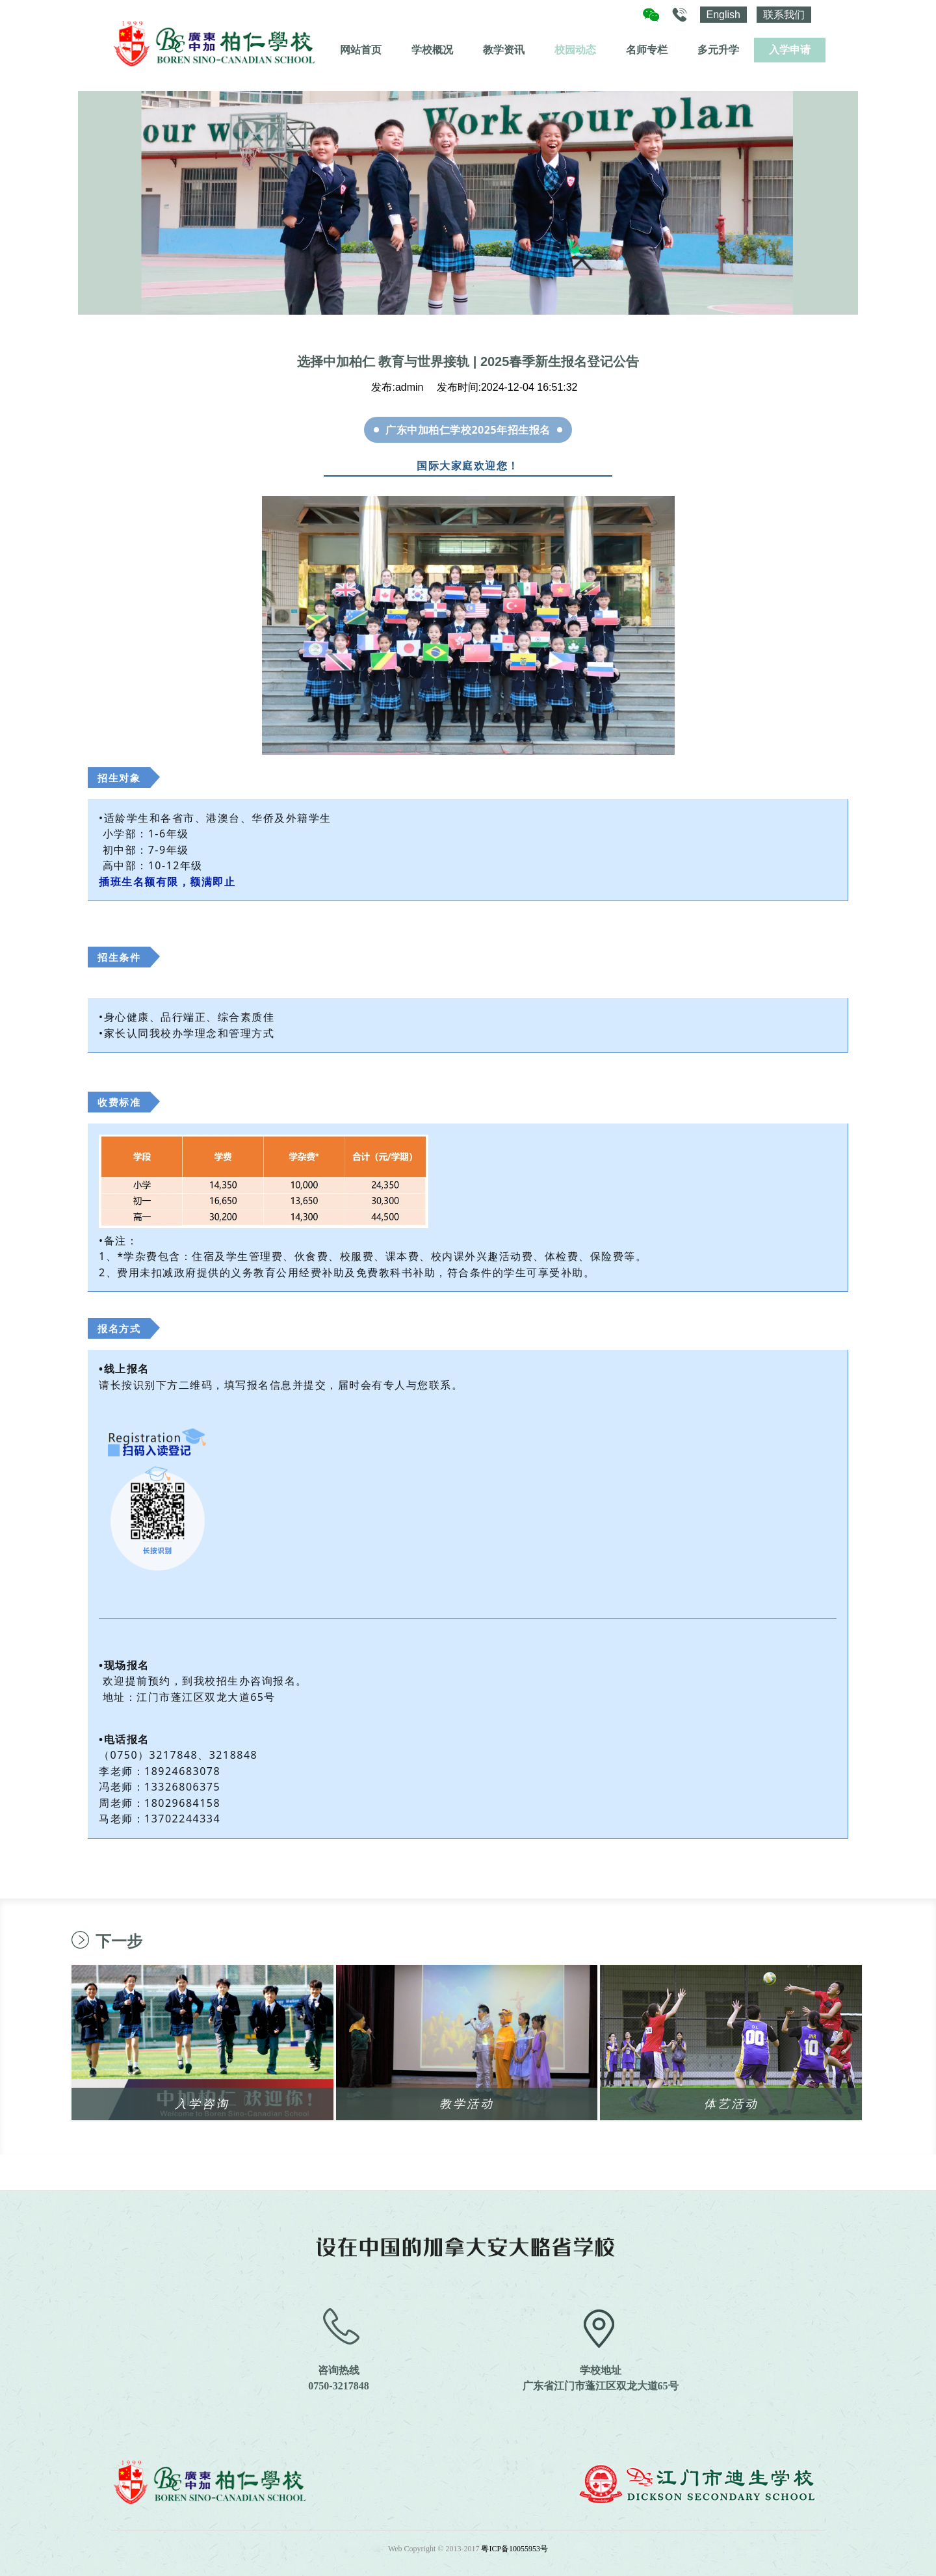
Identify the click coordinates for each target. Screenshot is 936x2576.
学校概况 (432, 49)
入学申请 (790, 49)
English (723, 14)
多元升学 (718, 49)
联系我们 (784, 14)
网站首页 (361, 49)
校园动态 (575, 49)
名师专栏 (647, 49)
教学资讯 (504, 49)
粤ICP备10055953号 (514, 2548)
